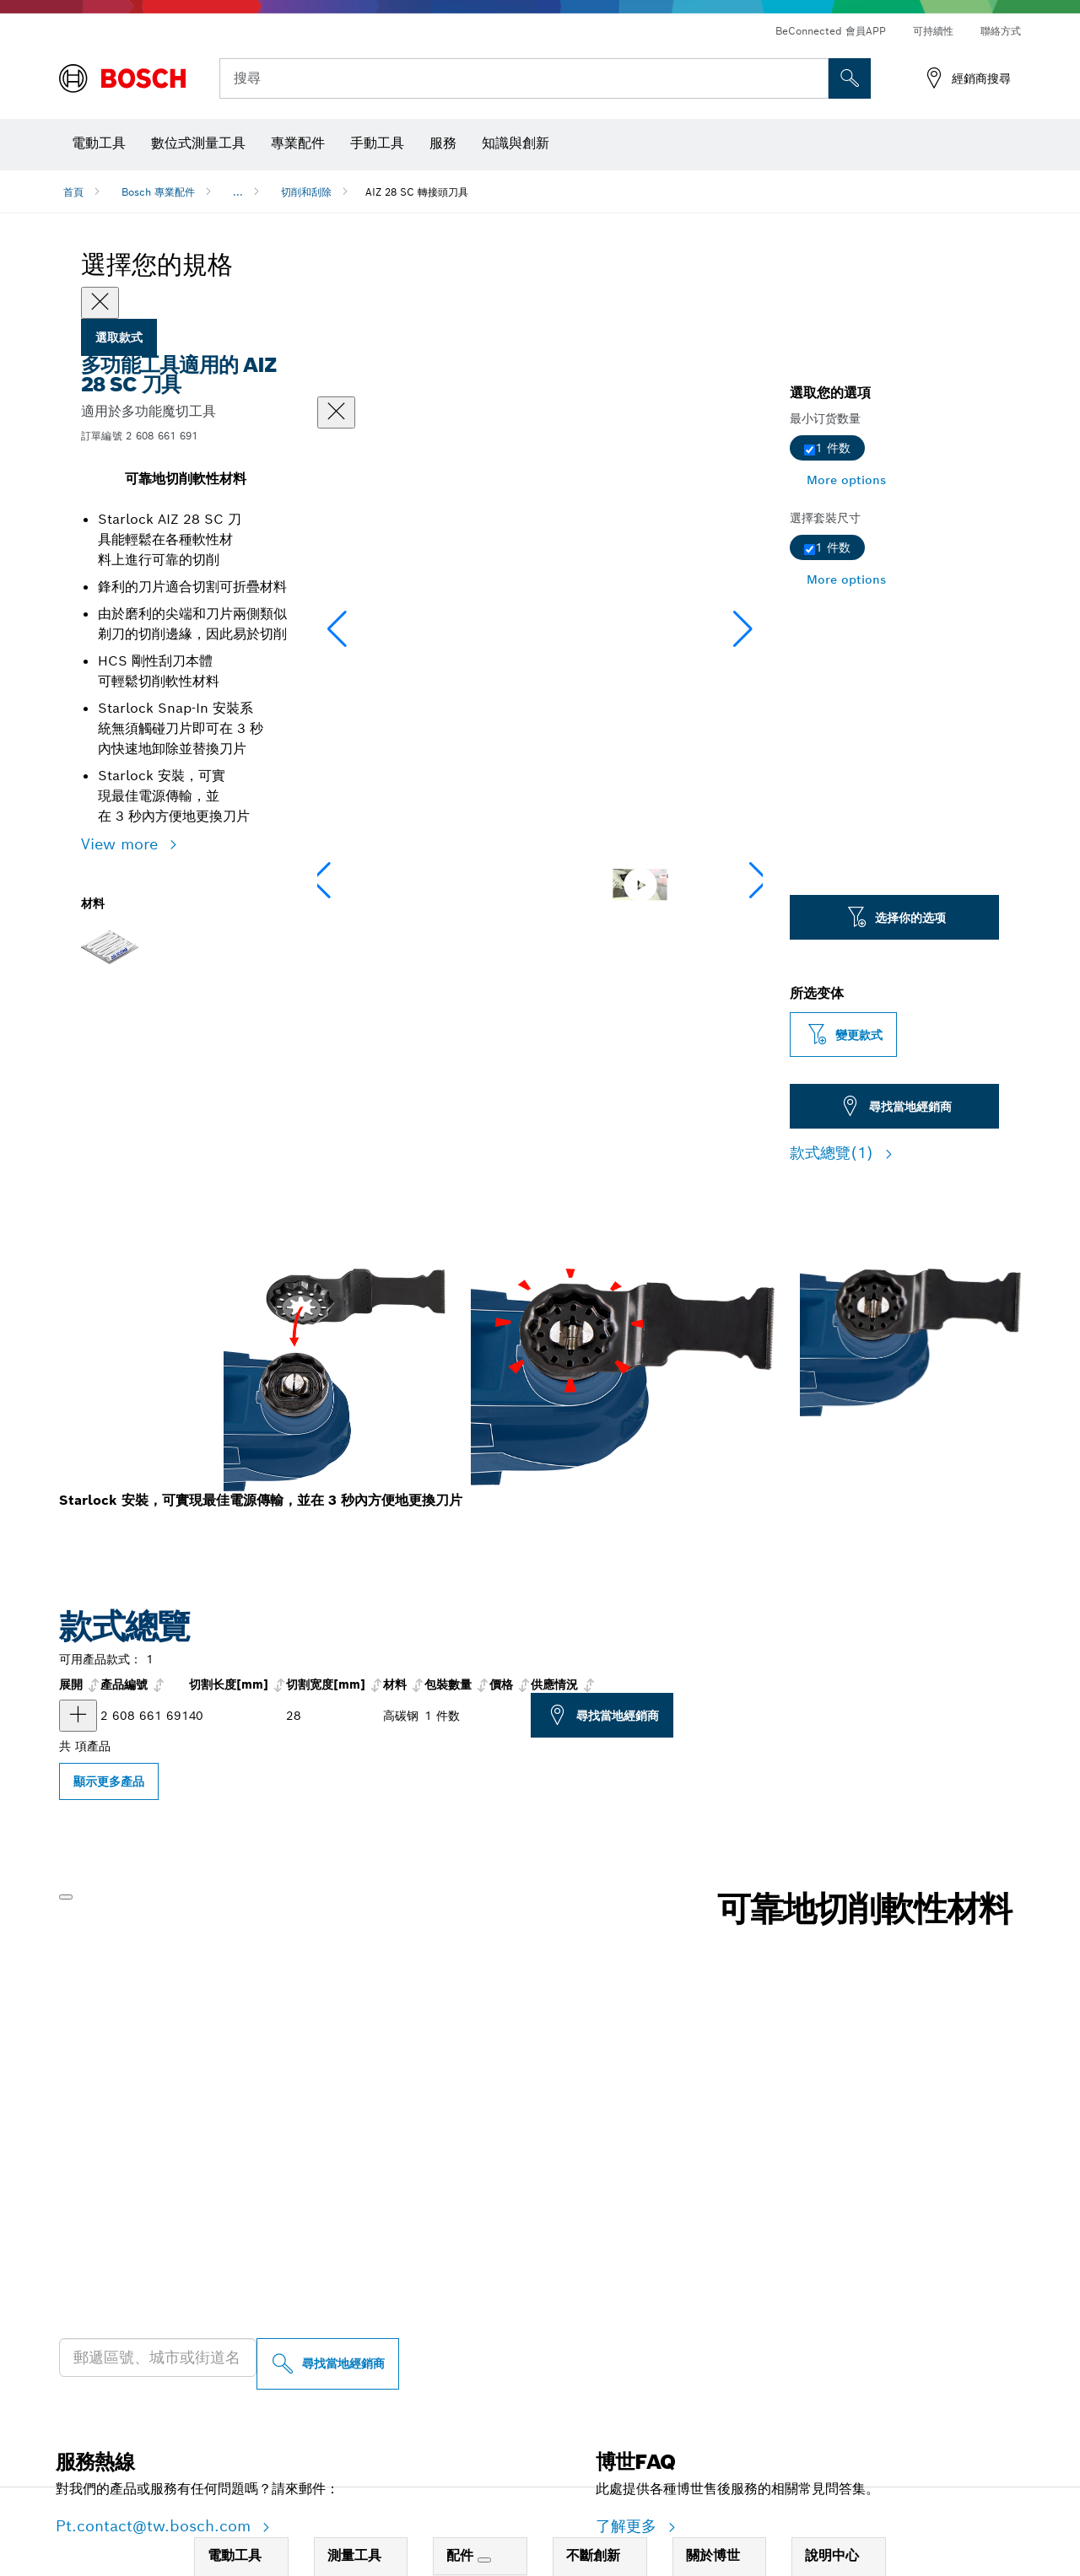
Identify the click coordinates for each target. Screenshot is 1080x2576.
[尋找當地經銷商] (327, 2364)
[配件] (484, 2560)
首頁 (73, 192)
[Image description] (365, 884)
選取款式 (119, 337)
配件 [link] (462, 2555)
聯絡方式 (1000, 30)
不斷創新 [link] (593, 2555)
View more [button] (122, 844)
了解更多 (629, 2526)
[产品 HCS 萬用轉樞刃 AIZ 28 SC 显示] (78, 1716)
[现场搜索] (850, 78)
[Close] (100, 303)
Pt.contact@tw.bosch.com (156, 2526)
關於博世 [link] (713, 2555)
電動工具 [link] (235, 2555)
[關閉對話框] (336, 412)
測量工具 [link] (354, 2555)
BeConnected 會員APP (830, 30)
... (238, 192)
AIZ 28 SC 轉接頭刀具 (416, 192)
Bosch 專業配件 (158, 192)
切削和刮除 (306, 192)
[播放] (66, 1897)
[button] (743, 629)
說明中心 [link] (832, 2555)
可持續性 (933, 30)
